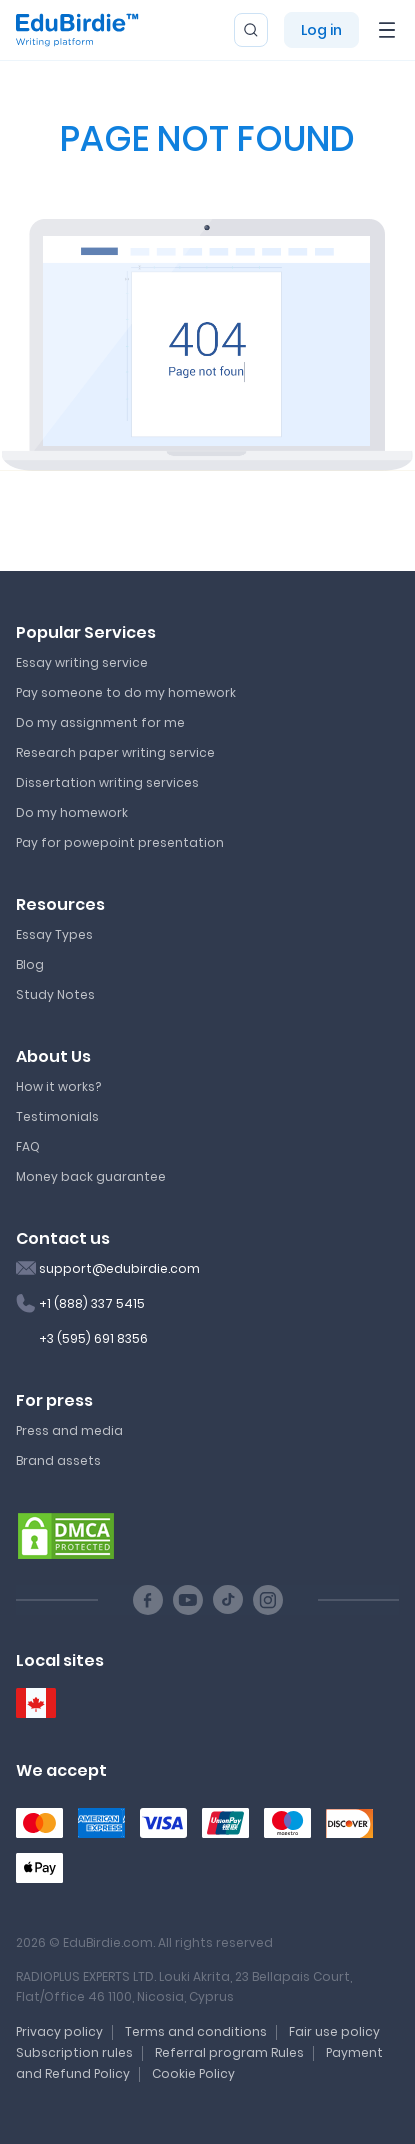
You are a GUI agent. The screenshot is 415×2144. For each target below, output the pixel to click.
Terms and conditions (196, 2031)
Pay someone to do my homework (126, 692)
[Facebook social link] (148, 1600)
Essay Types (54, 934)
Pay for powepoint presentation (120, 842)
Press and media (69, 1430)
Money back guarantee (91, 1176)
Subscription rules (74, 2052)
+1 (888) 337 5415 (92, 1303)
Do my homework (72, 812)
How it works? (58, 1086)
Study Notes (55, 994)
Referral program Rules (229, 2052)
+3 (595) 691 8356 (93, 1338)
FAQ (28, 1146)
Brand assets (58, 1460)
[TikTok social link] (228, 1600)
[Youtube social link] (188, 1600)
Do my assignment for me (100, 722)
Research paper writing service (115, 752)
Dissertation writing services (107, 782)
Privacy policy (59, 2031)
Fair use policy (334, 2031)
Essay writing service (82, 662)
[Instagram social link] (268, 1600)
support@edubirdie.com (119, 1268)
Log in (321, 30)
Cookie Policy (193, 2073)
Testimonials (57, 1116)
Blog (30, 964)
